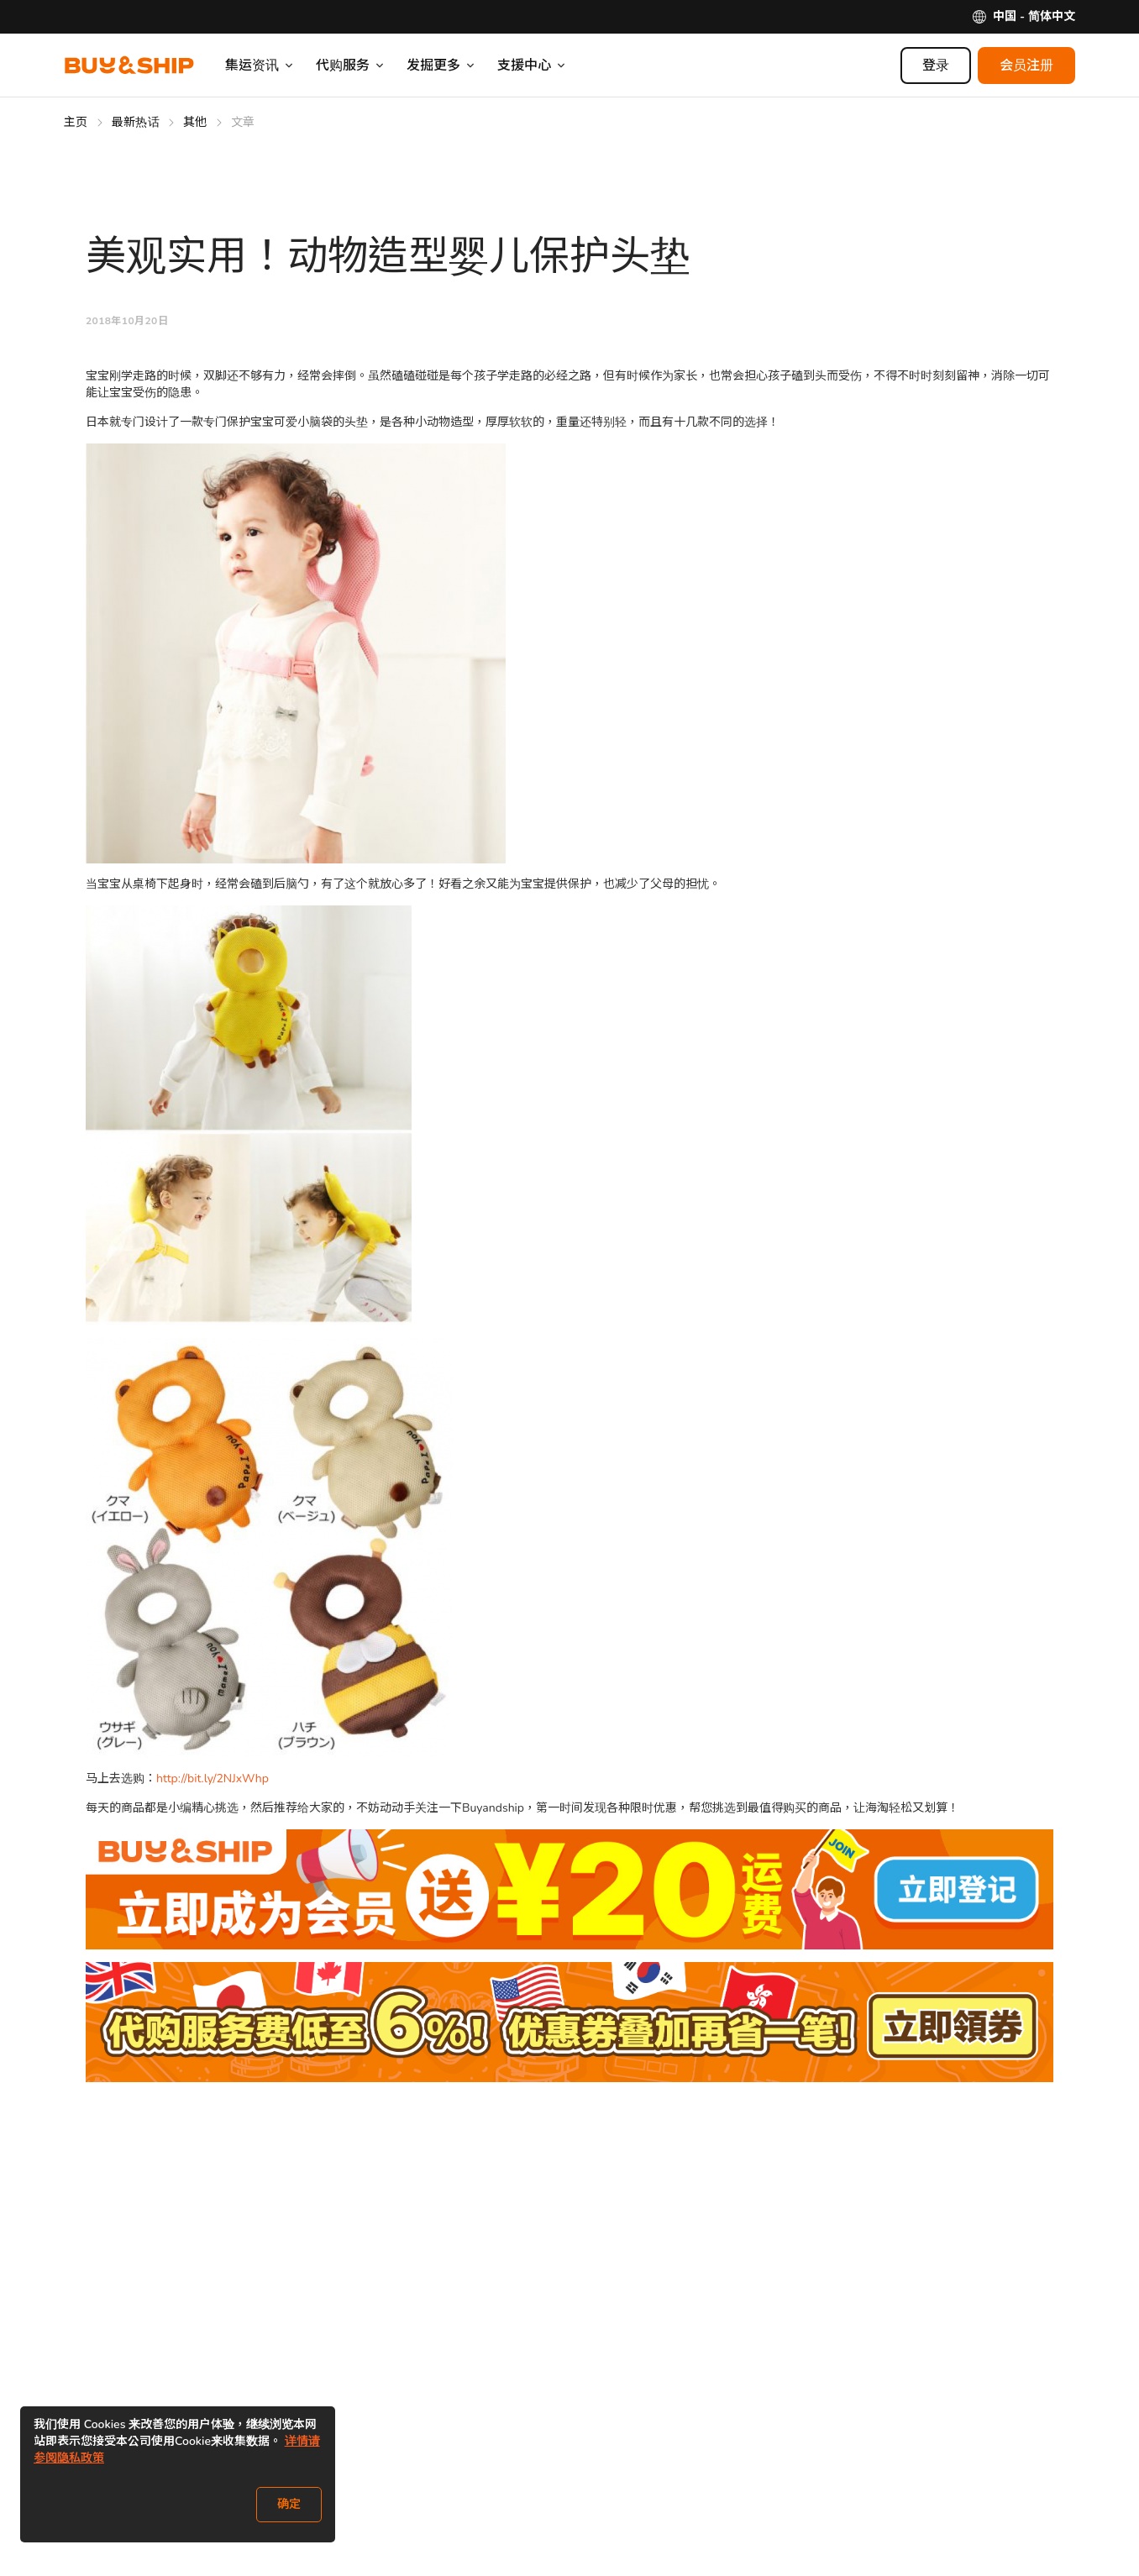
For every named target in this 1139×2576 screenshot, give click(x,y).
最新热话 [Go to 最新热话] (136, 122)
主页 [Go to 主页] (76, 122)
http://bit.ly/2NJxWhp (212, 1778)
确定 (289, 2504)
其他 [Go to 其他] (195, 122)
